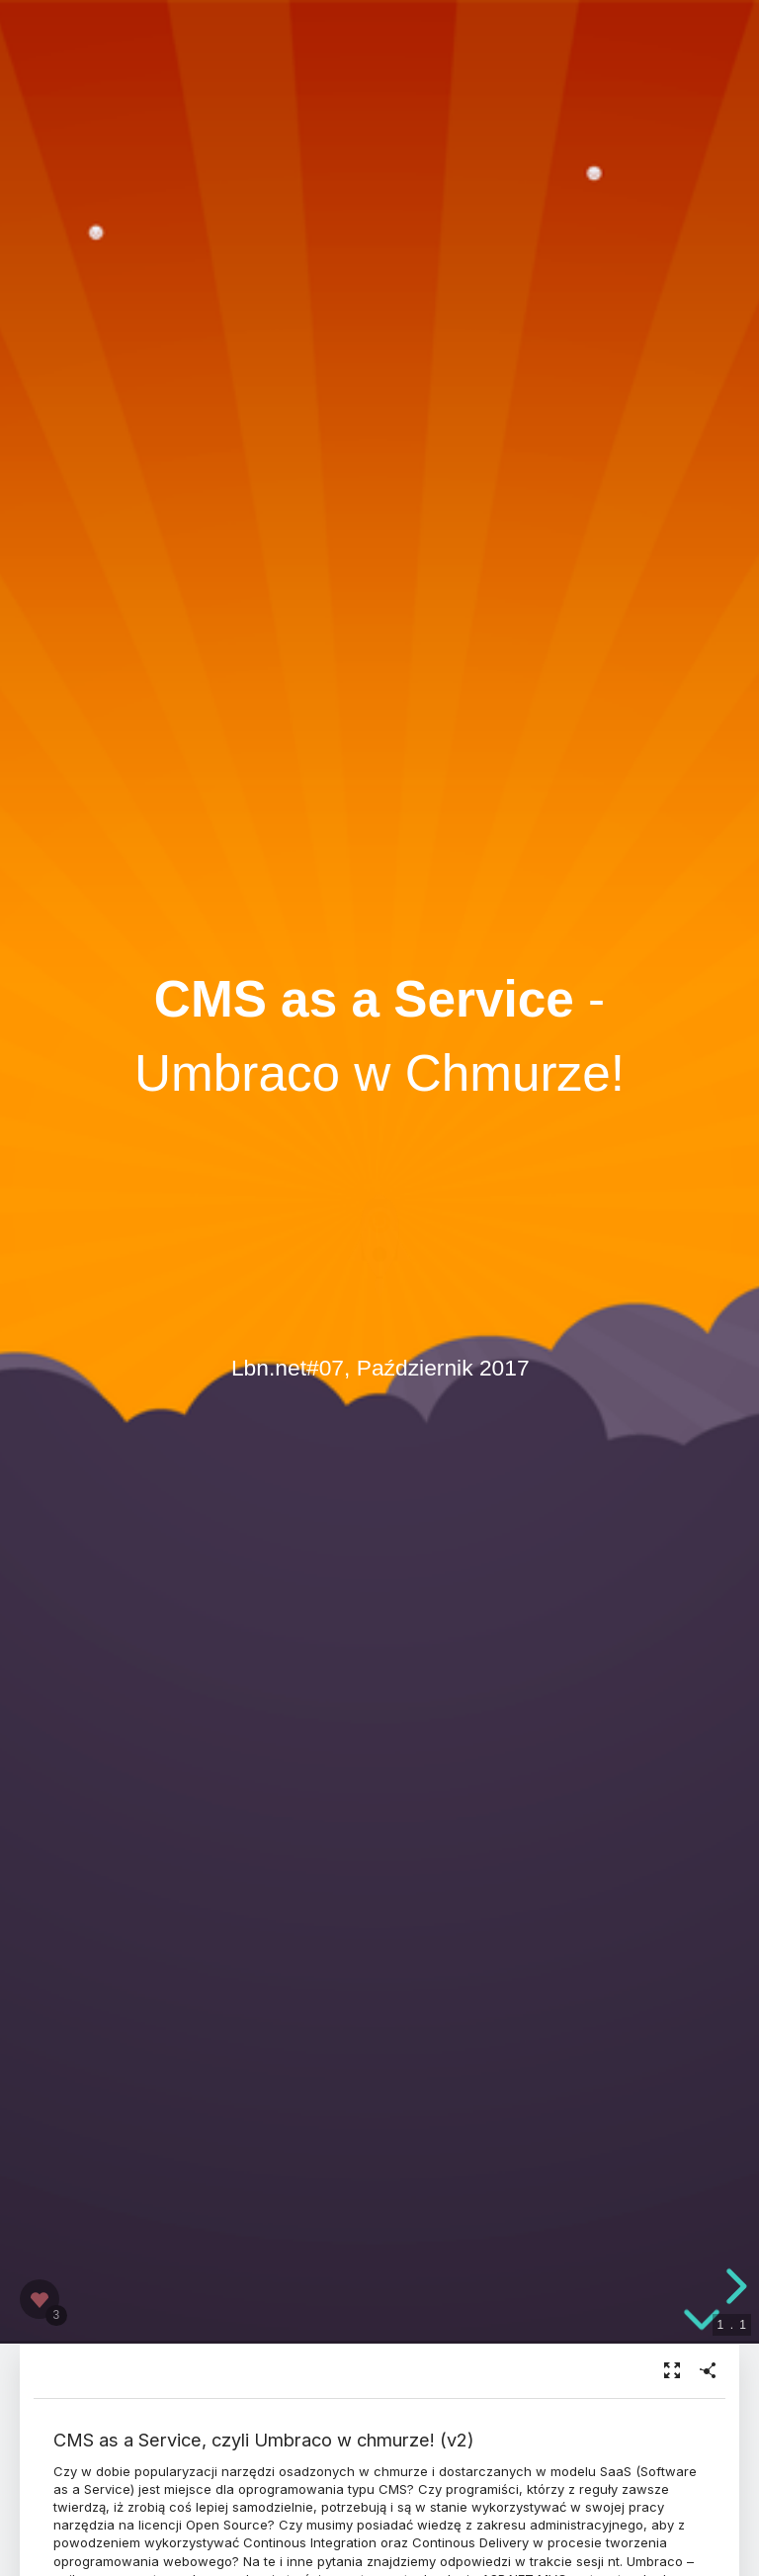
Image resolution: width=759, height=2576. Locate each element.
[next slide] (733, 2286)
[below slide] (701, 2328)
